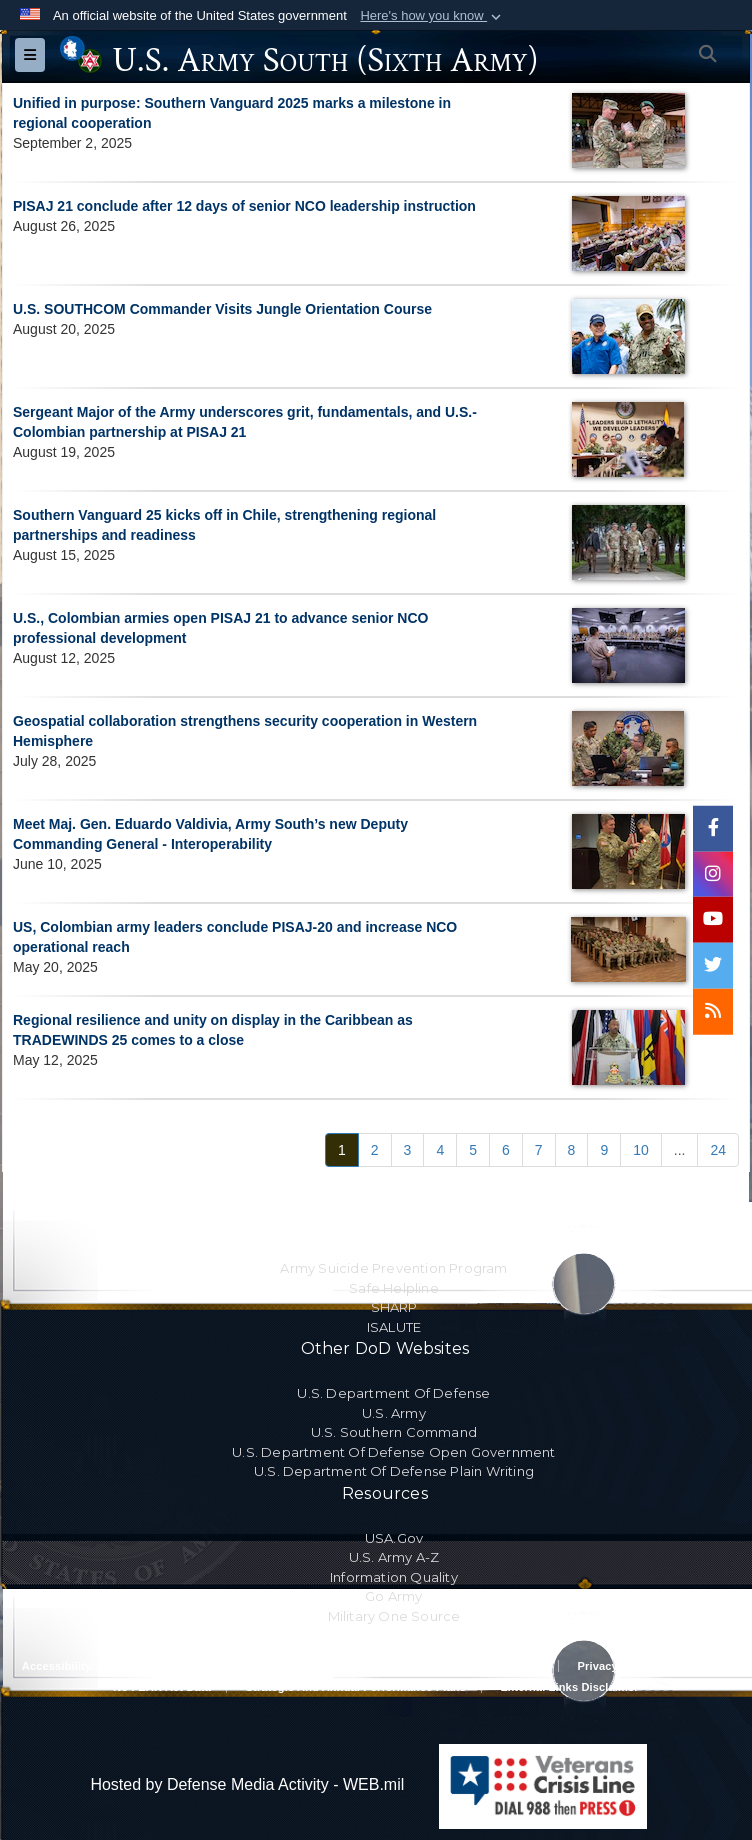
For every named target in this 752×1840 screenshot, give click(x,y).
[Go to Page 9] (604, 1150)
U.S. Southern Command (394, 1432)
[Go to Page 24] (718, 1150)
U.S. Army (394, 1413)
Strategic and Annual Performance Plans (356, 1687)
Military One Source (394, 1616)
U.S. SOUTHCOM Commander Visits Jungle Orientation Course (222, 309)
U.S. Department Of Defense (393, 1393)
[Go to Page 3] (408, 1150)
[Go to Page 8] (572, 1150)
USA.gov (394, 1538)
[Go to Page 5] (473, 1150)
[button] (432, 16)
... (680, 1150)
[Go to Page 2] (375, 1150)
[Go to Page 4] (440, 1150)
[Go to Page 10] (641, 1150)
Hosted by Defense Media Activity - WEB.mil (247, 1784)
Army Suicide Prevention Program (393, 1268)
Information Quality (394, 1577)
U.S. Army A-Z (394, 1557)
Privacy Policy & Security (474, 1666)
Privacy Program (623, 1666)
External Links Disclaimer (570, 1687)
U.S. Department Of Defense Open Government (393, 1452)
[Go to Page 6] (506, 1150)
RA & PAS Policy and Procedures (282, 1666)
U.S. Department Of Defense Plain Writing (394, 1471)
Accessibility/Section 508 (90, 1666)
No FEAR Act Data (162, 1687)
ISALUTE (394, 1327)
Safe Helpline (394, 1288)
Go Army (393, 1596)
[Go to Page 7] (539, 1150)
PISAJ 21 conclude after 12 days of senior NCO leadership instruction (244, 206)
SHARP (394, 1307)
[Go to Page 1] (342, 1150)
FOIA (715, 1666)
